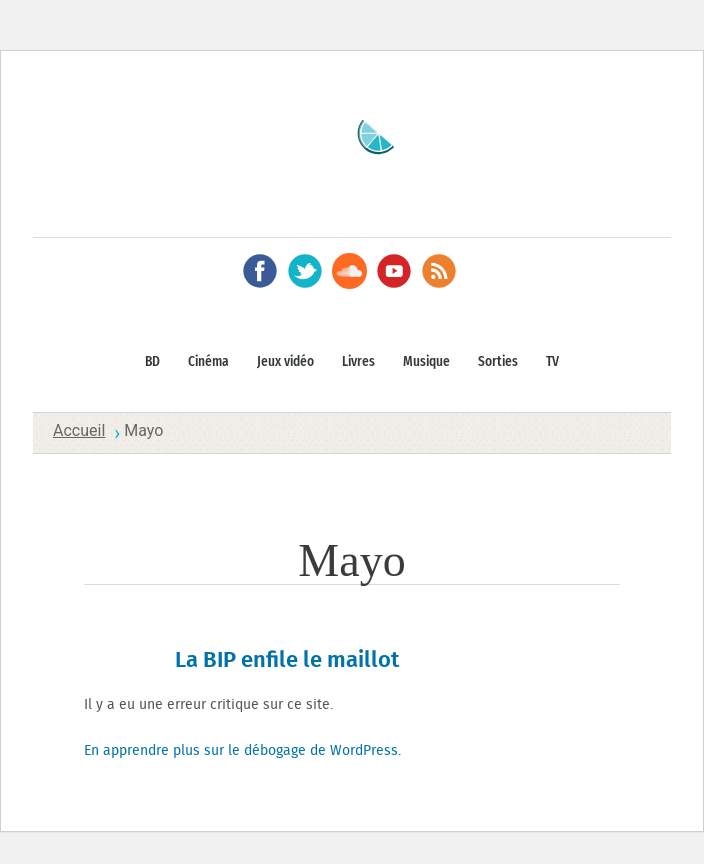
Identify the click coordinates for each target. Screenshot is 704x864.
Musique (426, 362)
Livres (358, 362)
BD (152, 362)
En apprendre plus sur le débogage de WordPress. (242, 751)
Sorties (498, 362)
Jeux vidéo (285, 362)
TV (552, 362)
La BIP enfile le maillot (287, 660)
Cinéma (208, 362)
